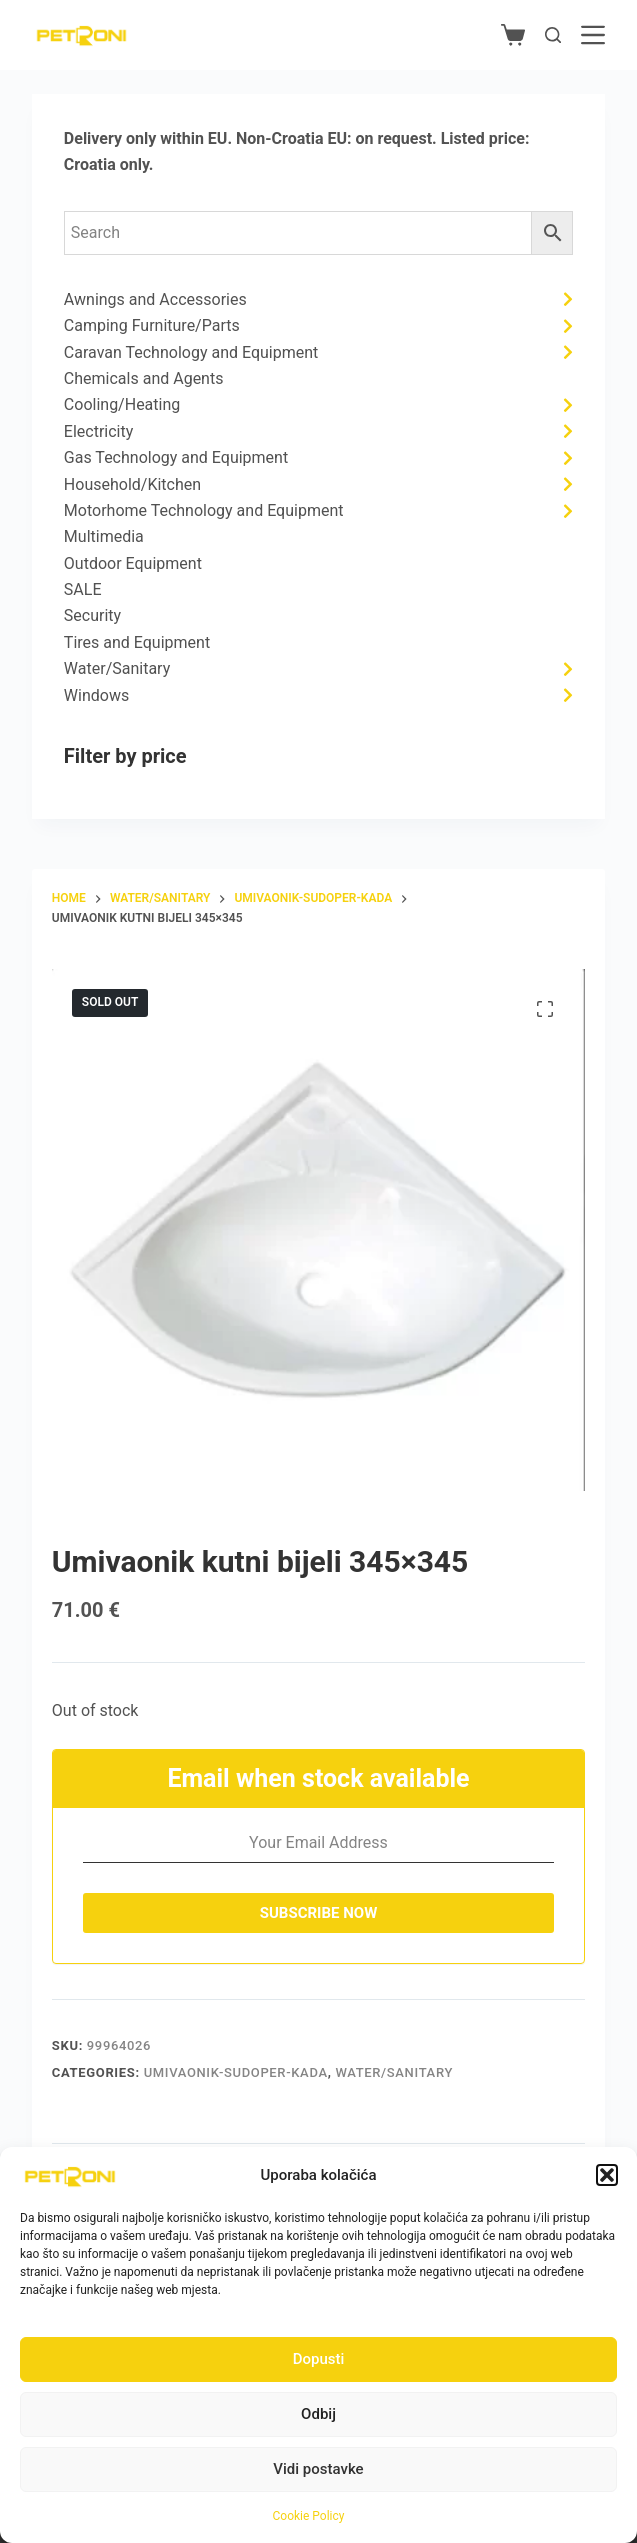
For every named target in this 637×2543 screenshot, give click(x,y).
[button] (607, 2175)
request (404, 138)
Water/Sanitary (394, 2072)
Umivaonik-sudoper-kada (236, 2072)
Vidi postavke (318, 2469)
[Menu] (593, 35)
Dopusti (319, 2359)
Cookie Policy (309, 2516)
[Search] (553, 35)
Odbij (318, 2414)
